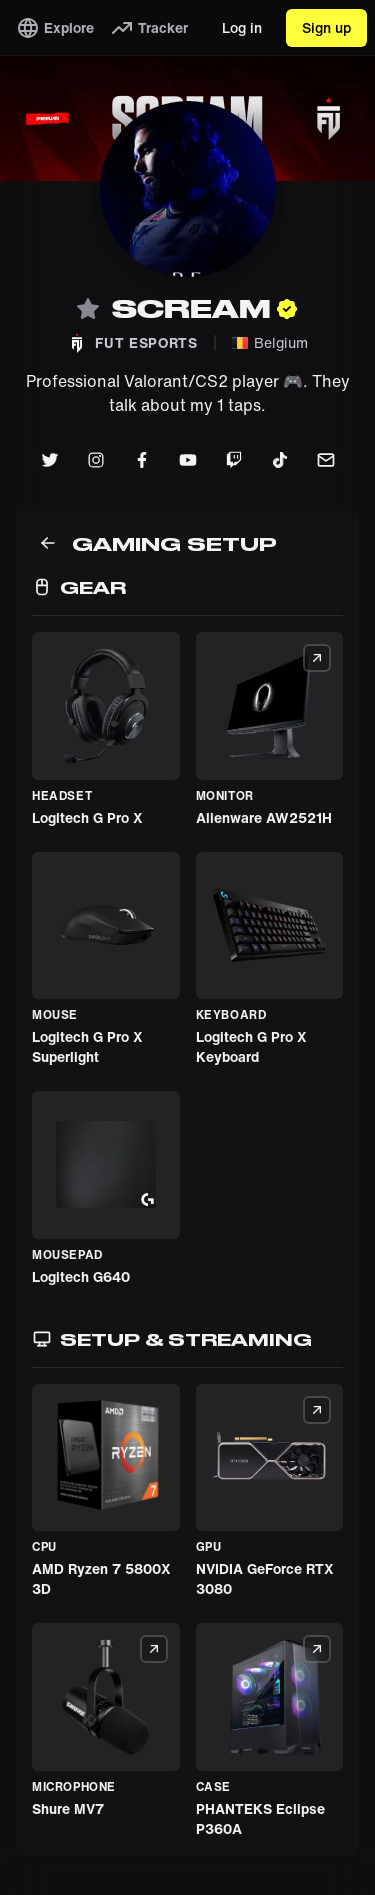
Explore (55, 28)
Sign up (326, 27)
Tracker (149, 28)
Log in (242, 27)
